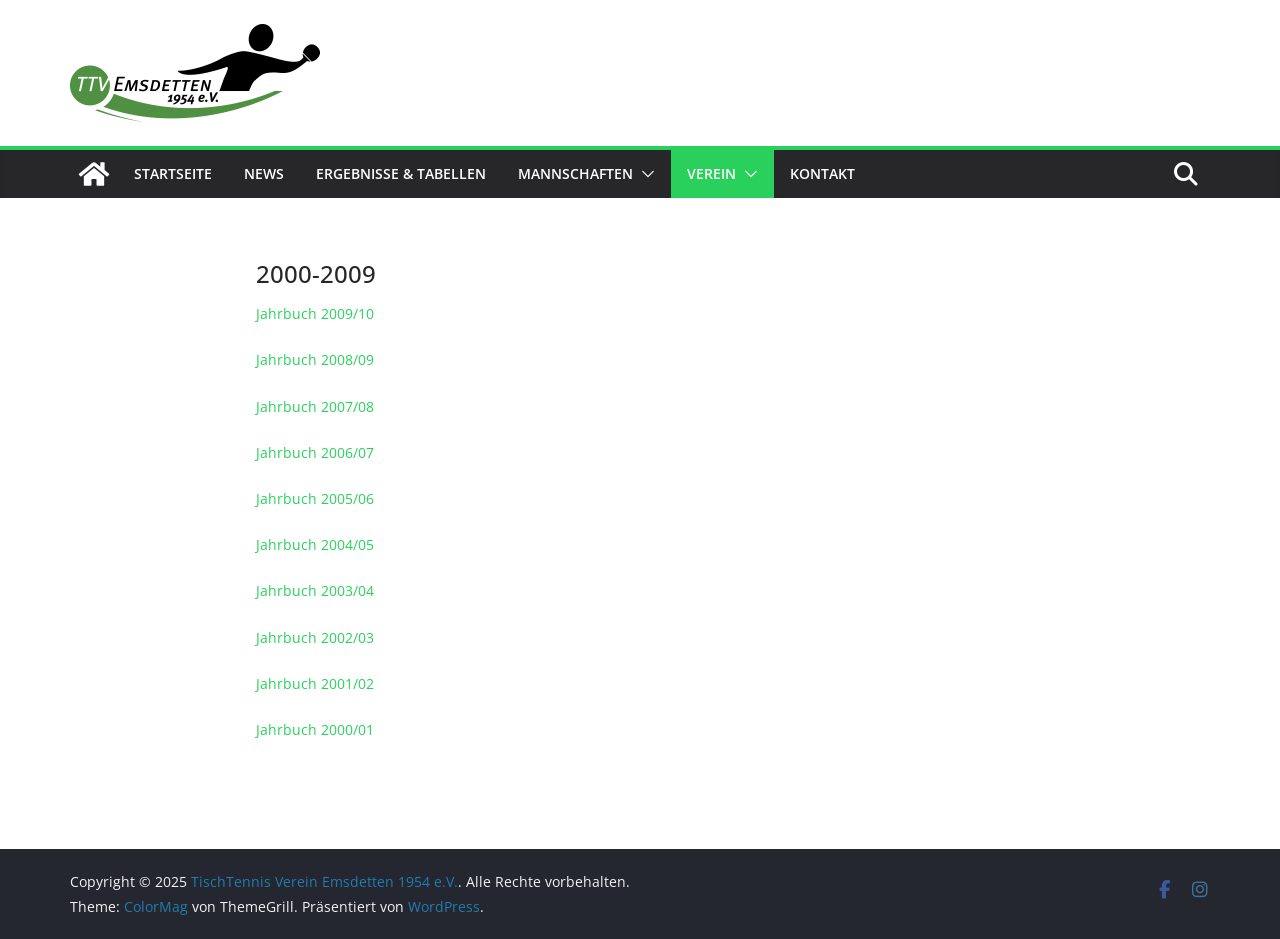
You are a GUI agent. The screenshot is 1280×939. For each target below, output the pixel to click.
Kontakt (822, 173)
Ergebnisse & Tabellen (401, 173)
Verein (711, 173)
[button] (644, 174)
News (264, 173)
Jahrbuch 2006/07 (315, 452)
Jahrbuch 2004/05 (315, 544)
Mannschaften (575, 173)
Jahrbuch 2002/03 (315, 637)
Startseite (173, 173)
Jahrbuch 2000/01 (315, 729)
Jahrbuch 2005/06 (315, 498)
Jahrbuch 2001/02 (315, 683)
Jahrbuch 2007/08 (315, 406)
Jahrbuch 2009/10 (315, 313)
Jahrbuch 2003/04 (315, 590)
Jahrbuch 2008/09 (315, 359)
